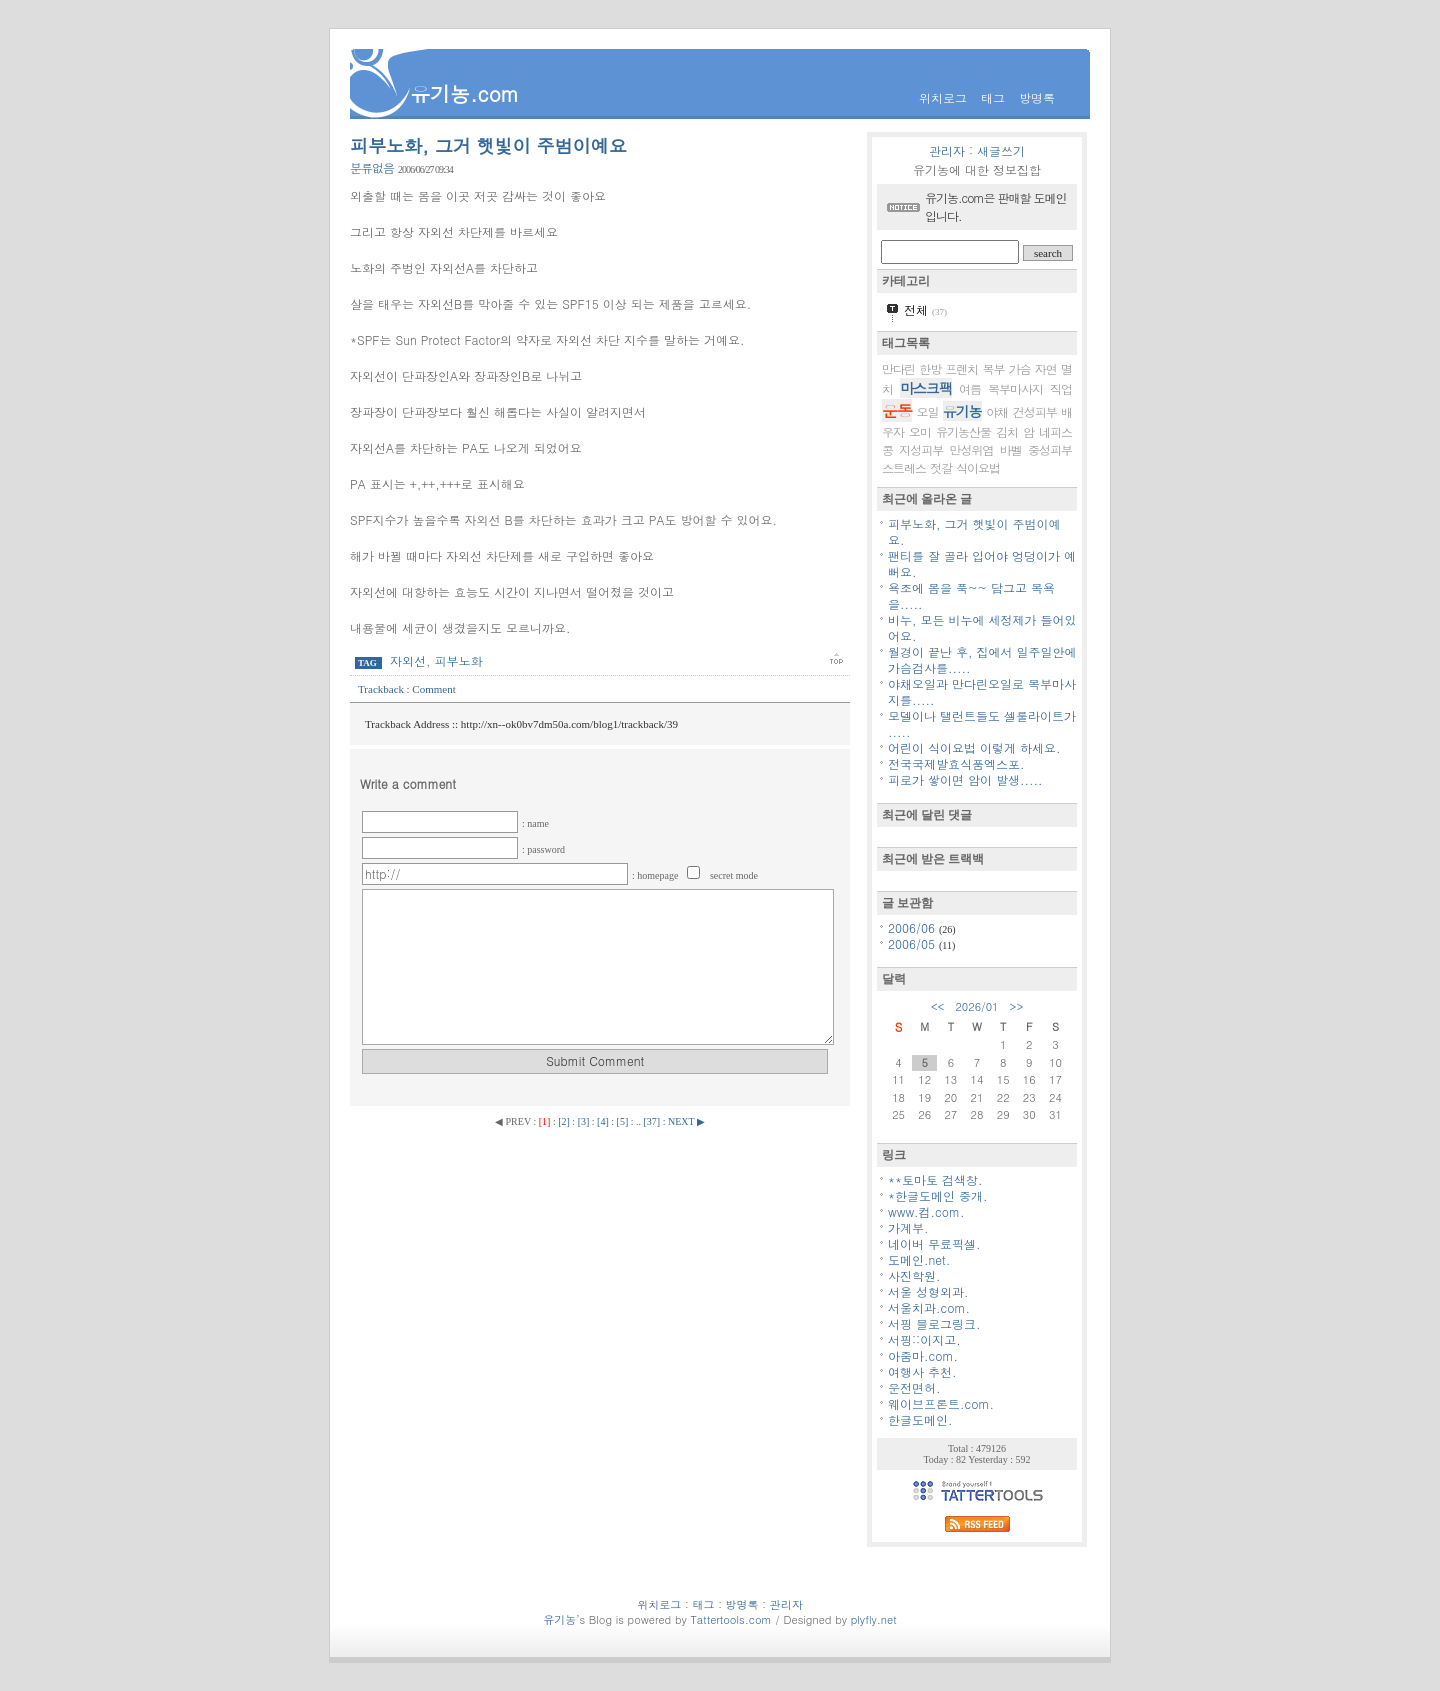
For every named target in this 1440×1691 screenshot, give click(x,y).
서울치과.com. (929, 1307)
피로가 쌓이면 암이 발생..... (965, 779)
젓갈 (941, 467)
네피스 (1055, 431)
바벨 (1011, 449)
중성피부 (1050, 449)
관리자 (947, 150)
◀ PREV (514, 1121)
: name (535, 823)
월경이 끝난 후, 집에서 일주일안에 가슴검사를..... (982, 659)
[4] (603, 1121)
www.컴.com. (926, 1211)
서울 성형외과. (928, 1291)
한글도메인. (920, 1419)
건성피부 (1035, 411)
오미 (920, 431)
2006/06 (913, 927)
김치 (1007, 431)
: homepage (656, 875)
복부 (994, 368)
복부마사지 (1015, 388)
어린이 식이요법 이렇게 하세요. (974, 747)
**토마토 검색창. (935, 1179)
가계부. (908, 1227)
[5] (623, 1121)
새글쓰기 (1001, 150)
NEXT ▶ (686, 1121)
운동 (897, 410)
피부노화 (459, 660)
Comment (433, 689)
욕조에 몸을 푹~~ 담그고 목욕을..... (971, 595)
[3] (584, 1121)
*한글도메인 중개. (938, 1195)
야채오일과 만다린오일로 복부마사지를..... (982, 691)
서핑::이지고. (924, 1339)
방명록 (1037, 97)
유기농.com (464, 93)
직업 (1061, 388)
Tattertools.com (732, 1619)
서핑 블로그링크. (934, 1323)
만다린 (898, 368)
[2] (564, 1121)
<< (938, 1006)
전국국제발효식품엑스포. (956, 763)
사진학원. (914, 1275)
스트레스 (904, 467)
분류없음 (372, 167)
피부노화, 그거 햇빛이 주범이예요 (488, 145)
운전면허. (914, 1387)
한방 (930, 368)
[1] (545, 1121)
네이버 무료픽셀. (934, 1243)
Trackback (382, 689)
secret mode (734, 875)
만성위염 (972, 449)
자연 (1046, 368)
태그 (993, 97)
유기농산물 (963, 431)
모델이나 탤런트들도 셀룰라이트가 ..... (982, 723)
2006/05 (913, 943)
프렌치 (961, 368)
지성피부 (921, 449)
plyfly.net (874, 1619)
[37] (652, 1121)
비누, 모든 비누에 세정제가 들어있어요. (982, 627)
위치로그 (943, 97)
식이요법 (978, 467)
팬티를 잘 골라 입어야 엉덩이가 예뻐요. (982, 563)
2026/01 (976, 1006)
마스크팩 (926, 388)
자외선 (408, 660)
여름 (970, 388)
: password (543, 849)
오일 (927, 411)
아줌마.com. (923, 1355)
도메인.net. (919, 1259)
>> (1017, 1006)
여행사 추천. (922, 1371)
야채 (997, 411)
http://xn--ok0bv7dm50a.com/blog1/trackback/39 (569, 724)
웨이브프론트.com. (941, 1403)
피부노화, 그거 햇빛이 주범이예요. (974, 531)
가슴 (1020, 368)
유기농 (962, 411)
